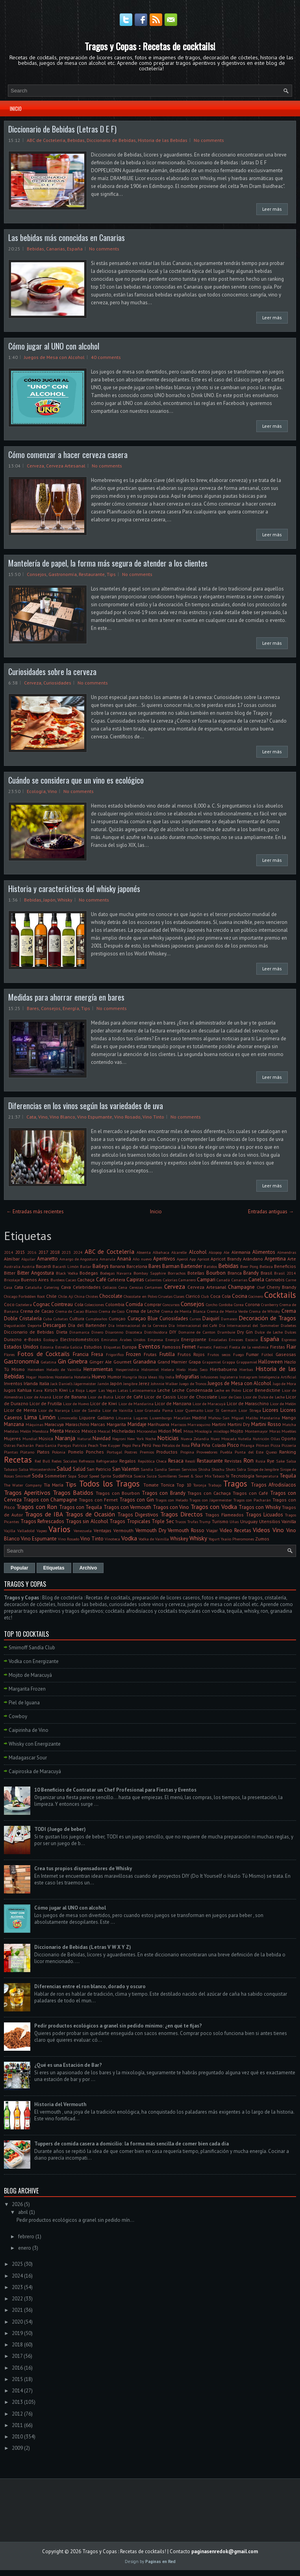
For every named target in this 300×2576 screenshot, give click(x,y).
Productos (167, 1452)
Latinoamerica (143, 1390)
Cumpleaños (96, 1318)
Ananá (124, 1258)
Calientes (153, 1279)
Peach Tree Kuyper (104, 1445)
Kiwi (63, 1390)
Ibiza (142, 1377)
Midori (164, 1431)
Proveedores (206, 1452)
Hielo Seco (197, 1369)
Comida (134, 1304)
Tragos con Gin (136, 1499)
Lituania (123, 1417)
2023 (66, 1252)
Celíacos (110, 1287)
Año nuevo (142, 1259)
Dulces (290, 1332)
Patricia (79, 1445)
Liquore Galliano (96, 1417)
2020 (17, 2321)
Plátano (27, 1452)
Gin (62, 1361)
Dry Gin (245, 1332)
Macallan (182, 1417)
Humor (114, 1377)
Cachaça (85, 1279)
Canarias (55, 249)
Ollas (275, 1438)
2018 (54, 1252)
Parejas (64, 1445)
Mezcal (104, 1431)
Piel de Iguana (24, 1702)
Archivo (88, 1568)
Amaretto (47, 1258)
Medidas (11, 1431)
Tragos (235, 1483)
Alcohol (198, 1252)
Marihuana (158, 1424)
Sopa (72, 1476)
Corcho (211, 1304)
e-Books (32, 1339)
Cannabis (275, 1279)
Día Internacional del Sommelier (249, 1325)
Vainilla (288, 1521)
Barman (171, 1266)
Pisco (233, 1445)
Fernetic (204, 1347)
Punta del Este (249, 1452)
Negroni (119, 1438)
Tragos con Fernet (98, 1500)
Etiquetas (112, 1347)
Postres (130, 1452)
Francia (81, 1354)
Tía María (53, 1485)
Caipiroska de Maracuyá (35, 1771)
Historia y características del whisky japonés (74, 888)
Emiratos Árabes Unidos (123, 1339)
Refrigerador (107, 1461)
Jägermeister (85, 1383)
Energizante (193, 1339)
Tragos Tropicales (129, 1521)
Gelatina (48, 1362)
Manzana (14, 1424)
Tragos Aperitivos (27, 1492)
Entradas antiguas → (271, 1211)
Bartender (191, 1266)
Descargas (54, 1325)
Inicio (16, 108)
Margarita (116, 1424)
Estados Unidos (21, 1346)
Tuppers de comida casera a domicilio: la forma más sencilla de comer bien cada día (131, 2143)
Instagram (248, 1377)
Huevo (99, 1376)
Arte (291, 1259)
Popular (19, 1568)
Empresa (155, 1339)
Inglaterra (229, 1377)
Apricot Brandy (226, 1259)
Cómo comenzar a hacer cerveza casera (68, 454)
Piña (195, 1445)
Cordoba (226, 1304)
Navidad (102, 1438)
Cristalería (30, 1318)
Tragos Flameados (224, 1515)
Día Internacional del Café (193, 1325)
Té (227, 1476)
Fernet (189, 1346)
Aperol (182, 1259)
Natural (84, 1438)
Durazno (13, 1339)
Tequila (288, 1475)
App (192, 1259)
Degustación (15, 1325)
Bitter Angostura (35, 1273)
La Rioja (77, 1390)
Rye (270, 1461)
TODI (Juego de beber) (60, 1829)
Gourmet (122, 1362)
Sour (83, 1476)
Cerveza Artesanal (65, 466)
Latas (123, 1390)
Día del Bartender (87, 1325)
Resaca (175, 1460)
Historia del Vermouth (60, 2104)
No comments (209, 140)
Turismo (220, 1521)
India (169, 1377)
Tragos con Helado (172, 1500)
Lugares (140, 1417)
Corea (239, 1304)
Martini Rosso (266, 1424)
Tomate (151, 1485)
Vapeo (42, 1530)
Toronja (199, 1485)
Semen (174, 1469)
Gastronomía (62, 574)
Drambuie (226, 1332)
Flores (9, 1354)
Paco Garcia (45, 1445)
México (88, 1431)
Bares (33, 1008)
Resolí (190, 1461)
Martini (219, 1424)
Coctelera (24, 1304)
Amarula (107, 1259)
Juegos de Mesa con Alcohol (54, 357)
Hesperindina (127, 1369)
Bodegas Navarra (115, 1273)
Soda (37, 1475)
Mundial (29, 1438)
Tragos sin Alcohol (87, 1521)
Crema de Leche (143, 1311)
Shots (230, 1469)
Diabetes (288, 1325)
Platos (43, 1452)
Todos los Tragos (109, 1483)
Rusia (260, 1461)
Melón (25, 1431)
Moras (274, 1431)
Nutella (244, 1438)
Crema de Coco (111, 1311)
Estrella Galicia (69, 1347)
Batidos (210, 1266)
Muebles (288, 1431)
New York (135, 1438)
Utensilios (269, 1521)
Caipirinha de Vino (28, 1730)
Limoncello (67, 1417)
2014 (8, 1252)
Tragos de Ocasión (90, 1514)
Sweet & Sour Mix (194, 1476)
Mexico (72, 1431)
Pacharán (25, 1445)
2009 (17, 2448)
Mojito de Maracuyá (30, 1675)
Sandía (160, 1469)
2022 (17, 2298)
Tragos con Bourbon (118, 1493)
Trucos (180, 1521)
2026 (17, 2204)
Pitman (262, 1445)
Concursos (171, 1304)
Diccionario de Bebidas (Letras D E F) (62, 129)
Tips (111, 574)
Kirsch (50, 1390)
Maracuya (54, 1424)
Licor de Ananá (37, 1397)
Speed (94, 1476)
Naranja (65, 1438)
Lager (91, 1390)
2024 (78, 1252)
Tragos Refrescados (42, 1521)
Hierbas (246, 1369)
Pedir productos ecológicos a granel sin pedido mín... (75, 2220)
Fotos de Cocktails (43, 1354)
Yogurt (214, 1539)
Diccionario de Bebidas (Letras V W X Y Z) (82, 1947)
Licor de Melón (283, 1403)
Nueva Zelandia (195, 1438)
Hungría (129, 1377)
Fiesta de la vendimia (249, 1347)
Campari (206, 1279)
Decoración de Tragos (267, 1318)
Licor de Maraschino (248, 1403)
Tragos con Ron (36, 1507)
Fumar (252, 1354)
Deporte (34, 1325)
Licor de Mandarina (136, 1403)
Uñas (234, 1521)
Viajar (212, 1530)
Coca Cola (220, 1296)
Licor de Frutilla (46, 1403)
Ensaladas (218, 1339)
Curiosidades (57, 683)
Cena (123, 1287)
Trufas (192, 1521)
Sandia (147, 1469)
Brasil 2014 (285, 1273)
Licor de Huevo (76, 1403)
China (79, 1296)
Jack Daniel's (61, 1383)
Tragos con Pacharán (252, 1500)
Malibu (252, 1417)
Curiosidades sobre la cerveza (52, 671)
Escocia (251, 1339)
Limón (47, 1417)
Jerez (144, 1383)
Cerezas (136, 1287)
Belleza (266, 1266)
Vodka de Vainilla (154, 1539)
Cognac (41, 1304)
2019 (17, 2333)
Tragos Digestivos (137, 1514)
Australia (12, 1266)
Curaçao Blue (143, 1318)
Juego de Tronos (192, 1383)
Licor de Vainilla (117, 1410)
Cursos (195, 1318)
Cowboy (18, 1716)
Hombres (46, 1377)
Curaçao (117, 1318)
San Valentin (125, 1469)
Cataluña (33, 1287)
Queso (271, 1452)
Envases (236, 1339)
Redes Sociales (64, 1461)
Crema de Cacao (37, 1311)
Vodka (129, 1538)
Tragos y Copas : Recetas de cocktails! (150, 46)
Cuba (47, 1318)
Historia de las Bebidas (162, 140)
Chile (51, 1296)
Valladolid (26, 1530)
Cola (78, 1304)
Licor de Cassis (160, 1397)
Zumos (262, 1539)
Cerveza (35, 466)
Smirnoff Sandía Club (32, 1647)
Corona (252, 1304)
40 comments (106, 357)
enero (24, 2248)
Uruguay (248, 1521)
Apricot (203, 1259)
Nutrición (261, 1438)
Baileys (101, 1266)
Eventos (149, 1346)
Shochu (217, 1469)
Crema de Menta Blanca (183, 1311)
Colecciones (94, 1304)
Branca (235, 1273)
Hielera (167, 1369)
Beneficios (285, 1266)
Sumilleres (167, 1476)
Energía (71, 1008)
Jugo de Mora (284, 1383)
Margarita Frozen (27, 1688)
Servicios (189, 1469)
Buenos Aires (35, 1279)
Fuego (238, 1354)
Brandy (251, 1273)
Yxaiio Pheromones (237, 1539)
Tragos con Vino (171, 1507)
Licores (270, 1410)
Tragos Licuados (264, 1514)
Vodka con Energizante (34, 1661)
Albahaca (161, 1252)
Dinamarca (79, 1332)
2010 (17, 2436)
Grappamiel (247, 1362)
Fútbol (267, 1354)
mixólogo (221, 1431)
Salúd (79, 1469)
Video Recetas (235, 1530)
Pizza (275, 1445)
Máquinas (34, 1424)
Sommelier (55, 1476)
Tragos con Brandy (163, 1493)
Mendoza (40, 1431)
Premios (147, 1452)
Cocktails (280, 1295)
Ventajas (102, 1530)
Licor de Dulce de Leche (264, 1397)
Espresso (288, 1339)
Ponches (95, 1452)
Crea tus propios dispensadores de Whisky (83, 1868)
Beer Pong (249, 1266)
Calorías (170, 1279)
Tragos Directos (181, 1514)
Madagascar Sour (28, 1757)
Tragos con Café (250, 1493)
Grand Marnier (172, 1362)
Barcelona (136, 1266)
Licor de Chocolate (197, 1397)
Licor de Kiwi (103, 1403)
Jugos (10, 1390)
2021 (17, 2310)
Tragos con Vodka (214, 1507)
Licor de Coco (230, 1397)
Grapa (195, 1362)
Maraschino (77, 1424)
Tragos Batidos (73, 1492)
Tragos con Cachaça (209, 1493)
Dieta (61, 1332)
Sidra (241, 1469)
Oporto (288, 1438)
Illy (161, 1377)
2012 (17, 2413)
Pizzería (288, 1445)
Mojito (236, 1431)
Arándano (253, 1259)
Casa (8, 1287)
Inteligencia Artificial (277, 1377)
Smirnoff (22, 1476)
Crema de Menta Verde (227, 1311)
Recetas (18, 1459)
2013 (17, 2402)
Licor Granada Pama (154, 1410)
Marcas (98, 1424)
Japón (49, 900)
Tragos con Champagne (50, 1499)
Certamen (153, 1287)
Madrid (199, 1417)
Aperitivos (164, 1258)
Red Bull (42, 1461)
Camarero (187, 1279)
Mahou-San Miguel (226, 1417)
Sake (280, 1461)
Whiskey (179, 1538)
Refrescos (86, 1461)
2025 (17, 2264)
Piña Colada (214, 1445)
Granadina (144, 1361)
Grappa (228, 1362)
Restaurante (92, 574)
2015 (20, 1252)
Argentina (275, 1258)
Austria (28, 1266)
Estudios (93, 1347)
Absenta (144, 1252)
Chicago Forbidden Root (24, 1296)
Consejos (36, 574)
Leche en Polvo (227, 1390)
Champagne (241, 1287)
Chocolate (110, 1296)
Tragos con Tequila (80, 1507)
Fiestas (277, 1347)
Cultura (76, 1318)
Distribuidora (155, 1332)
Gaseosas (286, 1354)
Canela (256, 1279)
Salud (64, 1468)
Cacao (71, 1279)
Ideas (152, 1377)
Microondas (147, 1431)
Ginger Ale (100, 1362)
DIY (172, 1332)
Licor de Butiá (100, 1397)
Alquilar (28, 1259)
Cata (31, 1117)
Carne (291, 1279)
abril (23, 2212)
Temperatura (267, 1476)
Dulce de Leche (268, 1332)
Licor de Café (129, 1397)
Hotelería (82, 1377)
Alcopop (215, 1252)
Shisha (204, 1469)
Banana (117, 1266)
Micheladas (123, 1431)
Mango (289, 1417)
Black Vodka (67, 1273)
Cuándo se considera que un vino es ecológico (76, 780)
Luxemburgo (161, 1417)
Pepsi (126, 1445)
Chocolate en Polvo (140, 1296)
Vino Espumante (94, 1117)
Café (101, 1279)
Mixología (203, 1431)
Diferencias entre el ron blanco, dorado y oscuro (90, 1986)
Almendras (286, 1252)
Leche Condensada (192, 1390)
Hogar (31, 1377)
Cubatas (61, 1318)
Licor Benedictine (261, 1390)
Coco (9, 1304)
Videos (261, 1530)
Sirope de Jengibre (263, 1469)
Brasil (266, 1273)
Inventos (13, 1383)
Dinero (97, 1332)
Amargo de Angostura (78, 1259)
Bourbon (216, 1273)
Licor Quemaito (189, 1410)
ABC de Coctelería (46, 140)
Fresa (97, 1354)
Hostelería (64, 1377)
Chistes (92, 1296)
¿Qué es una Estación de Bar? (68, 2065)
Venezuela (83, 1530)
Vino (52, 791)
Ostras (9, 1445)
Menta (57, 1431)
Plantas (11, 1452)
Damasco (229, 1318)
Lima (30, 1417)
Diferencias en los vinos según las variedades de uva (85, 1106)
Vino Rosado (127, 1117)
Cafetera (116, 1279)
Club (205, 1296)
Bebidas (76, 140)
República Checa (152, 1461)
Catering (51, 1287)
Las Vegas (107, 1390)
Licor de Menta (20, 1410)
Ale (226, 1252)
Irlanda (31, 1383)
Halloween (270, 1361)
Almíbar (12, 1259)
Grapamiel (211, 1362)
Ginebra (77, 1361)
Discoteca (134, 1332)
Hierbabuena (223, 1369)
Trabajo (214, 1485)
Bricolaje (12, 1279)
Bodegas (89, 1273)
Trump (204, 1521)
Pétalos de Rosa (176, 1445)
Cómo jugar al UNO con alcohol (53, 346)
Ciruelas (165, 1296)
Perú (146, 1445)
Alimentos (263, 1252)
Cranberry (269, 1304)
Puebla (226, 1452)
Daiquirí (210, 1318)
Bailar (85, 1266)
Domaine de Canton (196, 1332)
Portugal (114, 1452)
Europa (129, 1347)
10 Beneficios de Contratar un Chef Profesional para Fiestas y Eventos (115, 1790)
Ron (248, 1460)
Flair (291, 1346)
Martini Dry (239, 1424)
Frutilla (167, 1354)
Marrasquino (198, 1424)
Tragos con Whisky (260, 1507)
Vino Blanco (62, 1117)
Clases (179, 1296)
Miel (177, 1431)
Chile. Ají (65, 1296)
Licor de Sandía (86, 1410)
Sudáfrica (122, 1476)
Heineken (36, 1369)
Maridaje (137, 1424)
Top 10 (183, 1485)
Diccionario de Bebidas (111, 140)
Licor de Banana (70, 1397)
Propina (187, 1452)
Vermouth (123, 1530)
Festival (220, 1347)
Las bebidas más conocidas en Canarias (66, 237)
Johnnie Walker (164, 1383)
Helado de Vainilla (63, 1369)
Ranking (287, 1452)
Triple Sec (163, 1521)
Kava (38, 1390)
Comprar (152, 1304)
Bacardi (43, 1266)
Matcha (289, 1424)
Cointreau (62, 1304)
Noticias (168, 1438)
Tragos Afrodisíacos (273, 1484)
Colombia (114, 1304)
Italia (44, 1383)
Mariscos (178, 1424)
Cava (66, 1287)
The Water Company (23, 1485)
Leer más (272, 209)
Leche (163, 1390)
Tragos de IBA (44, 1514)
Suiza (151, 1476)
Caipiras (135, 1279)
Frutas (150, 1354)
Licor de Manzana (173, 1403)
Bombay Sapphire (149, 1273)
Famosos (171, 1347)
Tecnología (242, 1476)
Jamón (103, 1383)
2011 (17, 2425)
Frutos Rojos (191, 1354)
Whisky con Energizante (35, 1744)
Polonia (58, 1452)
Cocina (239, 1296)
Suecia (139, 1476)
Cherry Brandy (281, 1287)
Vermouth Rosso (186, 1530)
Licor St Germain (221, 1410)
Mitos (188, 1431)
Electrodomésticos (79, 1339)
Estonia (47, 1347)
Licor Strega (250, 1410)
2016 (32, 1252)
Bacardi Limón (65, 1266)
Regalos (127, 1461)
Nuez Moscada (224, 1438)
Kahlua (24, 1390)
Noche (150, 1438)
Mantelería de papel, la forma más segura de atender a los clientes (107, 563)
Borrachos (176, 1273)
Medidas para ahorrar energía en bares (66, 997)
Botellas (195, 1273)
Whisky (64, 900)
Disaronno (114, 1332)
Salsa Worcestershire (37, 1469)
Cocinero (255, 1296)
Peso (157, 1445)
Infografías (187, 1376)
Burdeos (57, 1279)
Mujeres (12, 1438)
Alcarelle (179, 1252)
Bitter (9, 1273)
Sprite (105, 1476)
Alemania (240, 1252)
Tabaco (218, 1476)
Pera (136, 1445)
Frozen (133, 1354)
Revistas (233, 1461)
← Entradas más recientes (35, 1211)
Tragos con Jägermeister (210, 1500)
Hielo (180, 1369)
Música (46, 1438)
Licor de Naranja (54, 1410)
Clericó (192, 1296)
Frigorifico (115, 1354)
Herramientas (98, 1369)
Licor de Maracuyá (209, 1403)
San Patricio (99, 1469)
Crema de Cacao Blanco (77, 1311)
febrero (26, 2236)
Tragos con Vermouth (128, 1507)
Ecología (36, 791)
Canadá (223, 1279)
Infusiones (209, 1377)
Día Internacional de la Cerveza (137, 1325)
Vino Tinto (153, 1117)
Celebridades (87, 1287)
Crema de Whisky (264, 1311)
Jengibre (130, 1383)
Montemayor (256, 1431)
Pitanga (247, 1445)
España (75, 249)
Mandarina (270, 1417)
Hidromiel (150, 1369)
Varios (59, 1529)
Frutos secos (218, 1354)
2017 (43, 1252)
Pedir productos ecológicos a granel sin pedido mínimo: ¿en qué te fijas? (118, 2025)
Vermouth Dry (150, 1530)
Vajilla (9, 1530)
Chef (261, 1287)
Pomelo (75, 1452)
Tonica (167, 1485)
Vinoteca (112, 1539)
